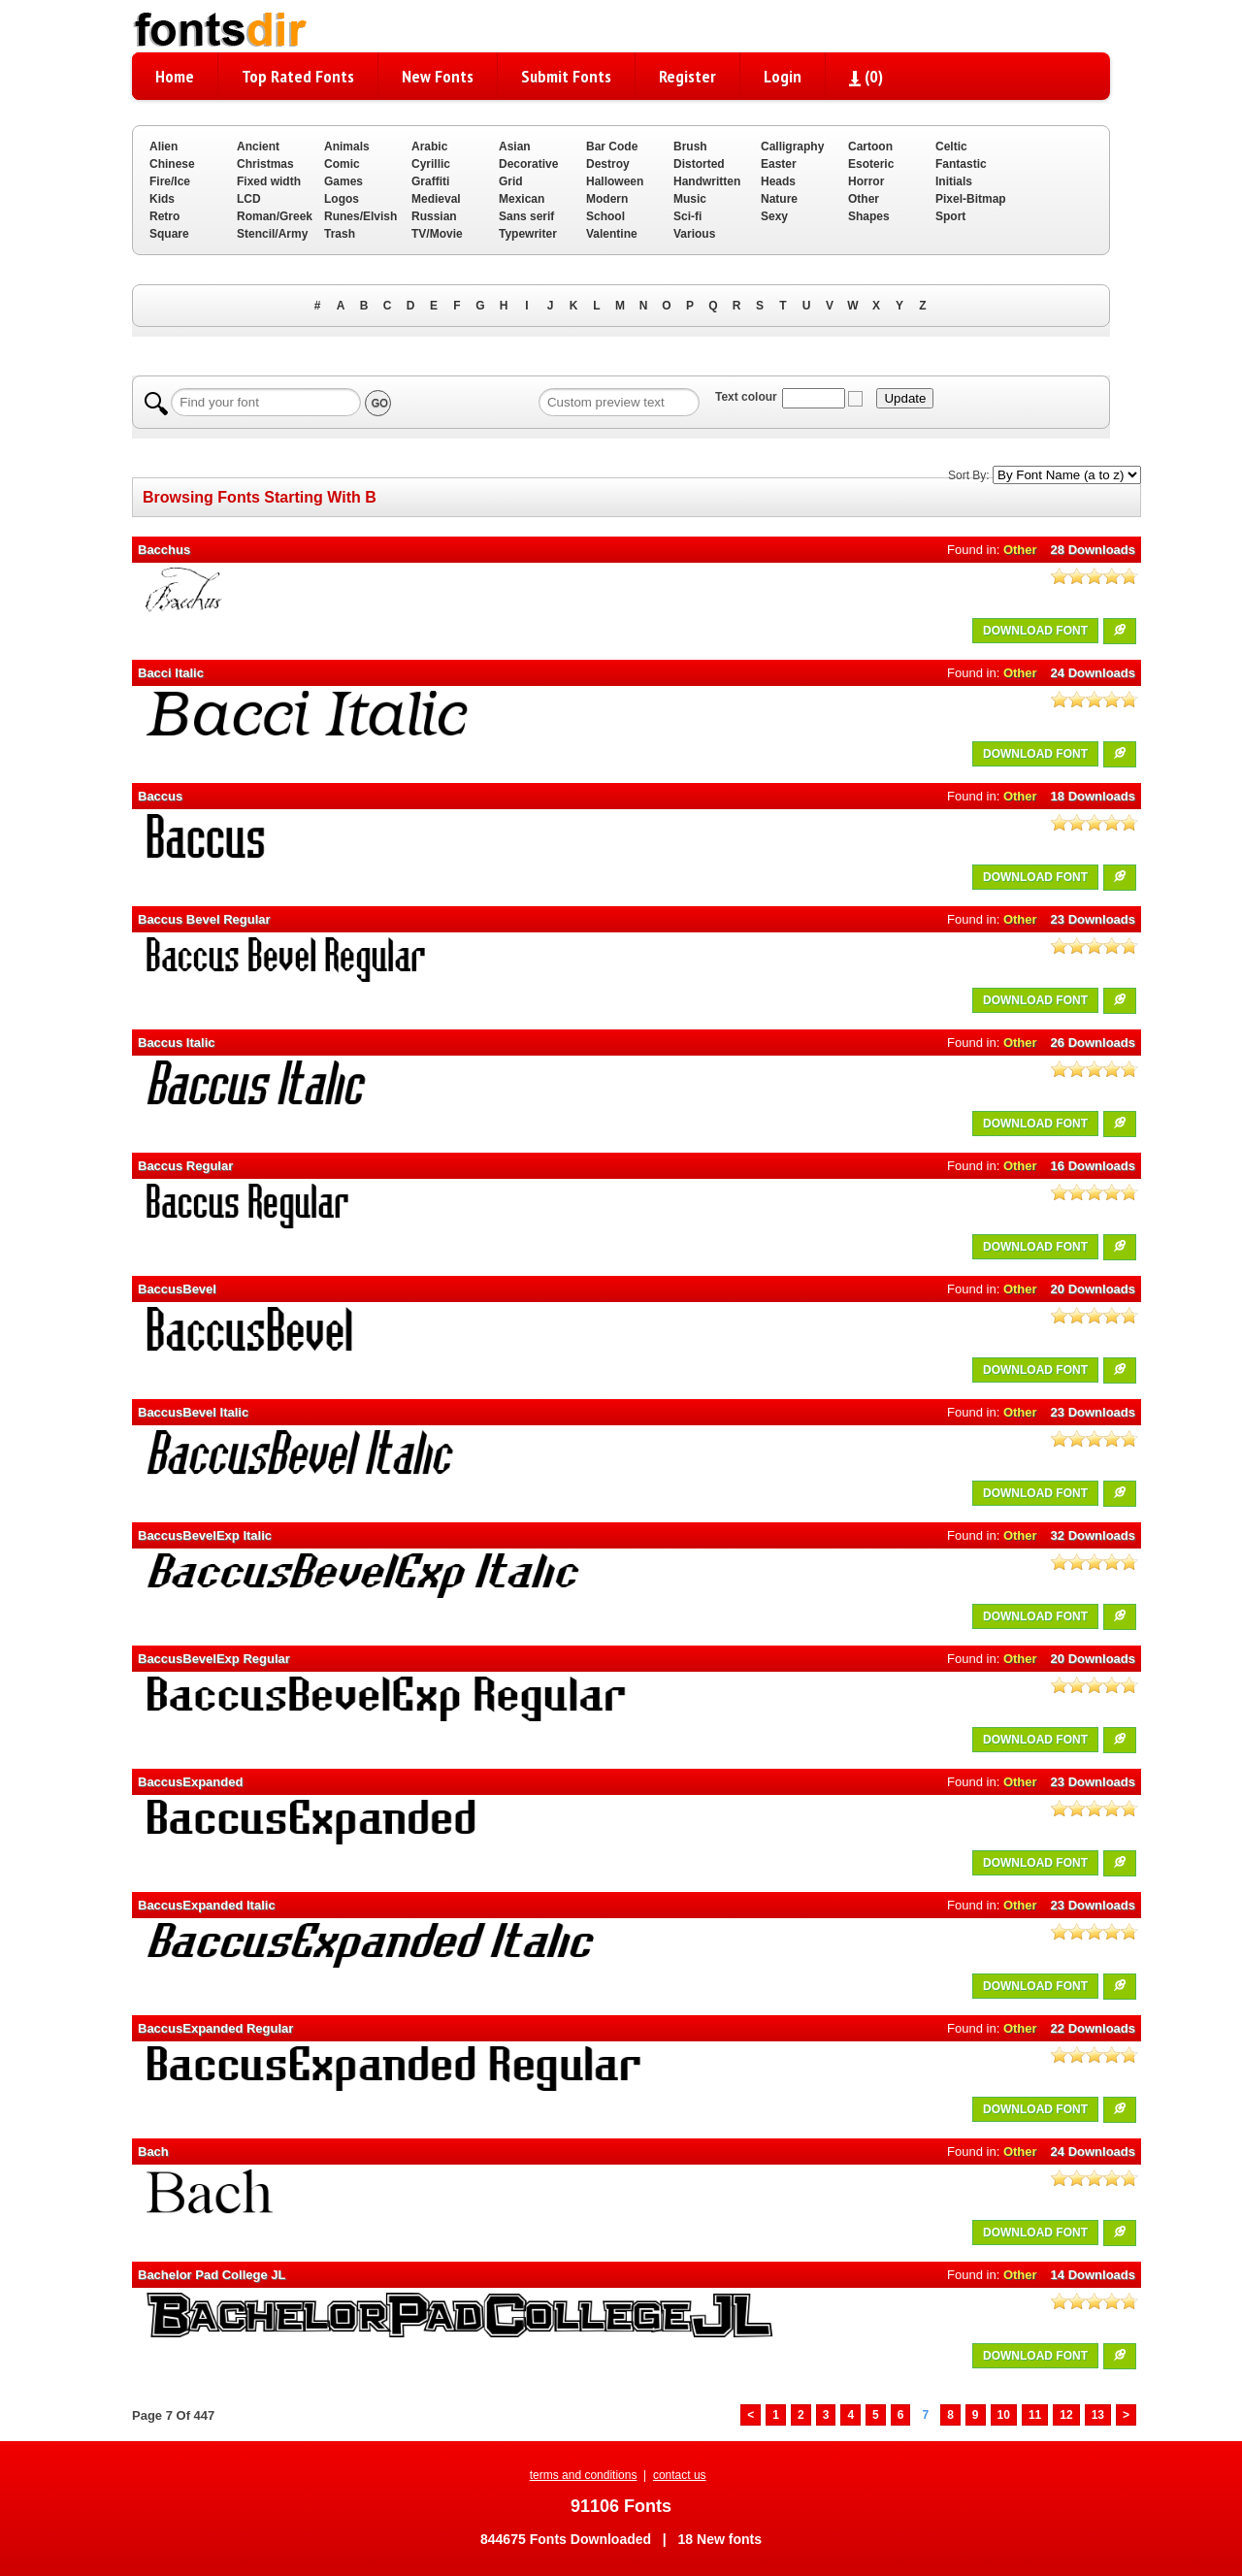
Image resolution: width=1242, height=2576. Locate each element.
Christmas (265, 164)
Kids (162, 199)
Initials (953, 181)
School (605, 216)
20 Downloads (1093, 1289)
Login (782, 76)
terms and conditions (583, 2475)
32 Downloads (1093, 1535)
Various (694, 234)
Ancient (258, 146)
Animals (347, 146)
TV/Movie (437, 234)
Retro (164, 216)
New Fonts (438, 76)
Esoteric (871, 164)
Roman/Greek (274, 216)
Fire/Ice (169, 181)
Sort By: (969, 475)
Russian (434, 216)
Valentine (611, 234)
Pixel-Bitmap (970, 199)
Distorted (699, 164)
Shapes (869, 216)
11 (1035, 2415)
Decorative (528, 164)
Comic (342, 164)
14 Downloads (1093, 2274)
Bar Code (611, 146)
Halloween (614, 181)
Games (343, 181)
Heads (778, 181)
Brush (690, 146)
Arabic (429, 146)
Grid (511, 181)
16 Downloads (1093, 1165)
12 (1066, 2415)
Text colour (746, 397)
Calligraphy (792, 146)
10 (1003, 2415)
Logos (341, 199)
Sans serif (526, 216)
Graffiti (430, 181)
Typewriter (528, 234)
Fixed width (269, 181)
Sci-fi (687, 216)
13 (1098, 2415)
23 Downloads (1093, 919)
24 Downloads (1093, 673)
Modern (607, 199)
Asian (515, 146)
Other (863, 199)
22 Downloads (1093, 2028)
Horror (866, 181)
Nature (779, 199)
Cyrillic (430, 164)
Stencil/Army (272, 234)
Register (687, 76)
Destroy (608, 164)
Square (169, 234)
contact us (679, 2475)
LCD (249, 199)
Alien (163, 146)
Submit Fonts (566, 76)
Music (689, 199)
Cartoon (870, 146)
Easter (779, 164)
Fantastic (961, 164)
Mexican (521, 199)
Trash (339, 234)
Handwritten (706, 181)
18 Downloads (1093, 796)
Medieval (436, 199)
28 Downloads (1093, 549)
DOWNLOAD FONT (1035, 630)
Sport (950, 216)
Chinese (172, 164)
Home (174, 76)
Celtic (951, 146)
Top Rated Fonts (298, 76)
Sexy (774, 216)
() (866, 76)
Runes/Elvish (360, 216)
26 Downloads (1093, 1042)
